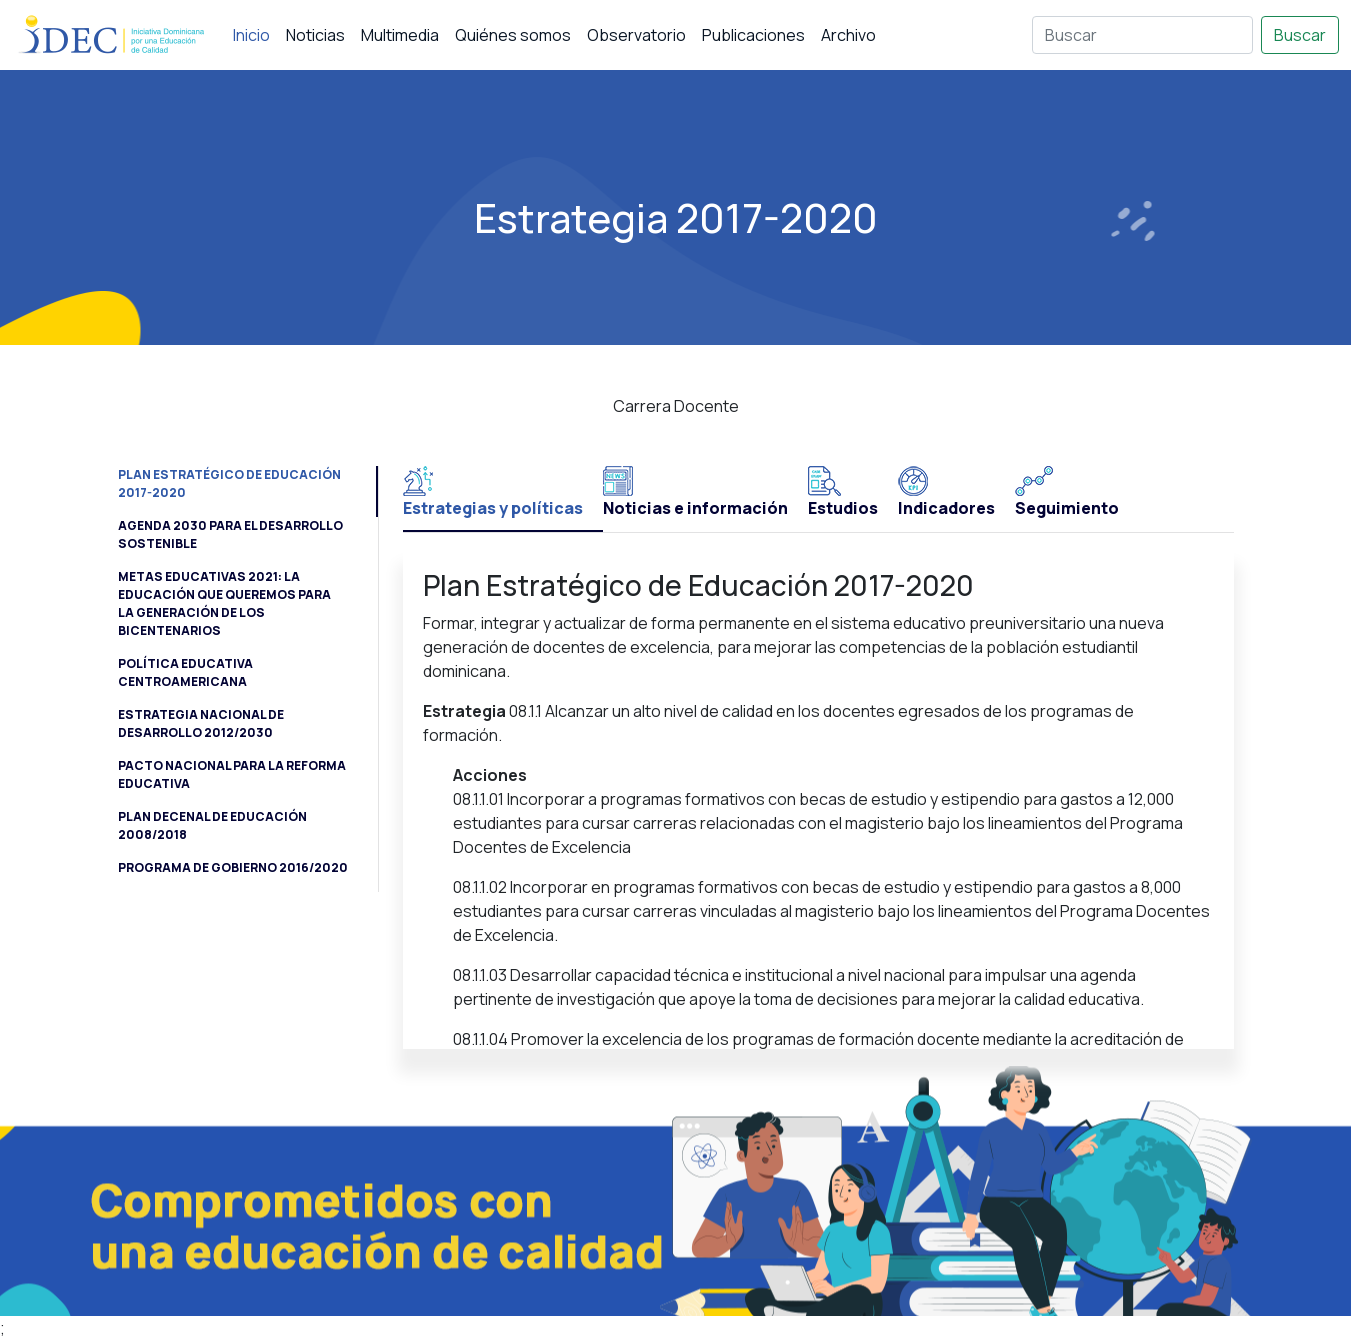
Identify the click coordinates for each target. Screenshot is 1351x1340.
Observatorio (636, 35)
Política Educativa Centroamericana (185, 672)
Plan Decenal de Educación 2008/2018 (212, 825)
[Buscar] (1142, 35)
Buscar (1300, 35)
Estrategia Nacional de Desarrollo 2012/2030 (201, 723)
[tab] (503, 499)
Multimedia (400, 35)
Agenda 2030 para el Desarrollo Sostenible (230, 534)
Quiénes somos (513, 35)
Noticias (315, 35)
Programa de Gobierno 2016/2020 (233, 867)
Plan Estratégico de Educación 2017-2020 (229, 483)
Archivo (848, 35)
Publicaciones (753, 35)
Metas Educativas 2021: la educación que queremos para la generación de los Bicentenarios (224, 603)
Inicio (251, 35)
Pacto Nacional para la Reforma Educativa (232, 774)
